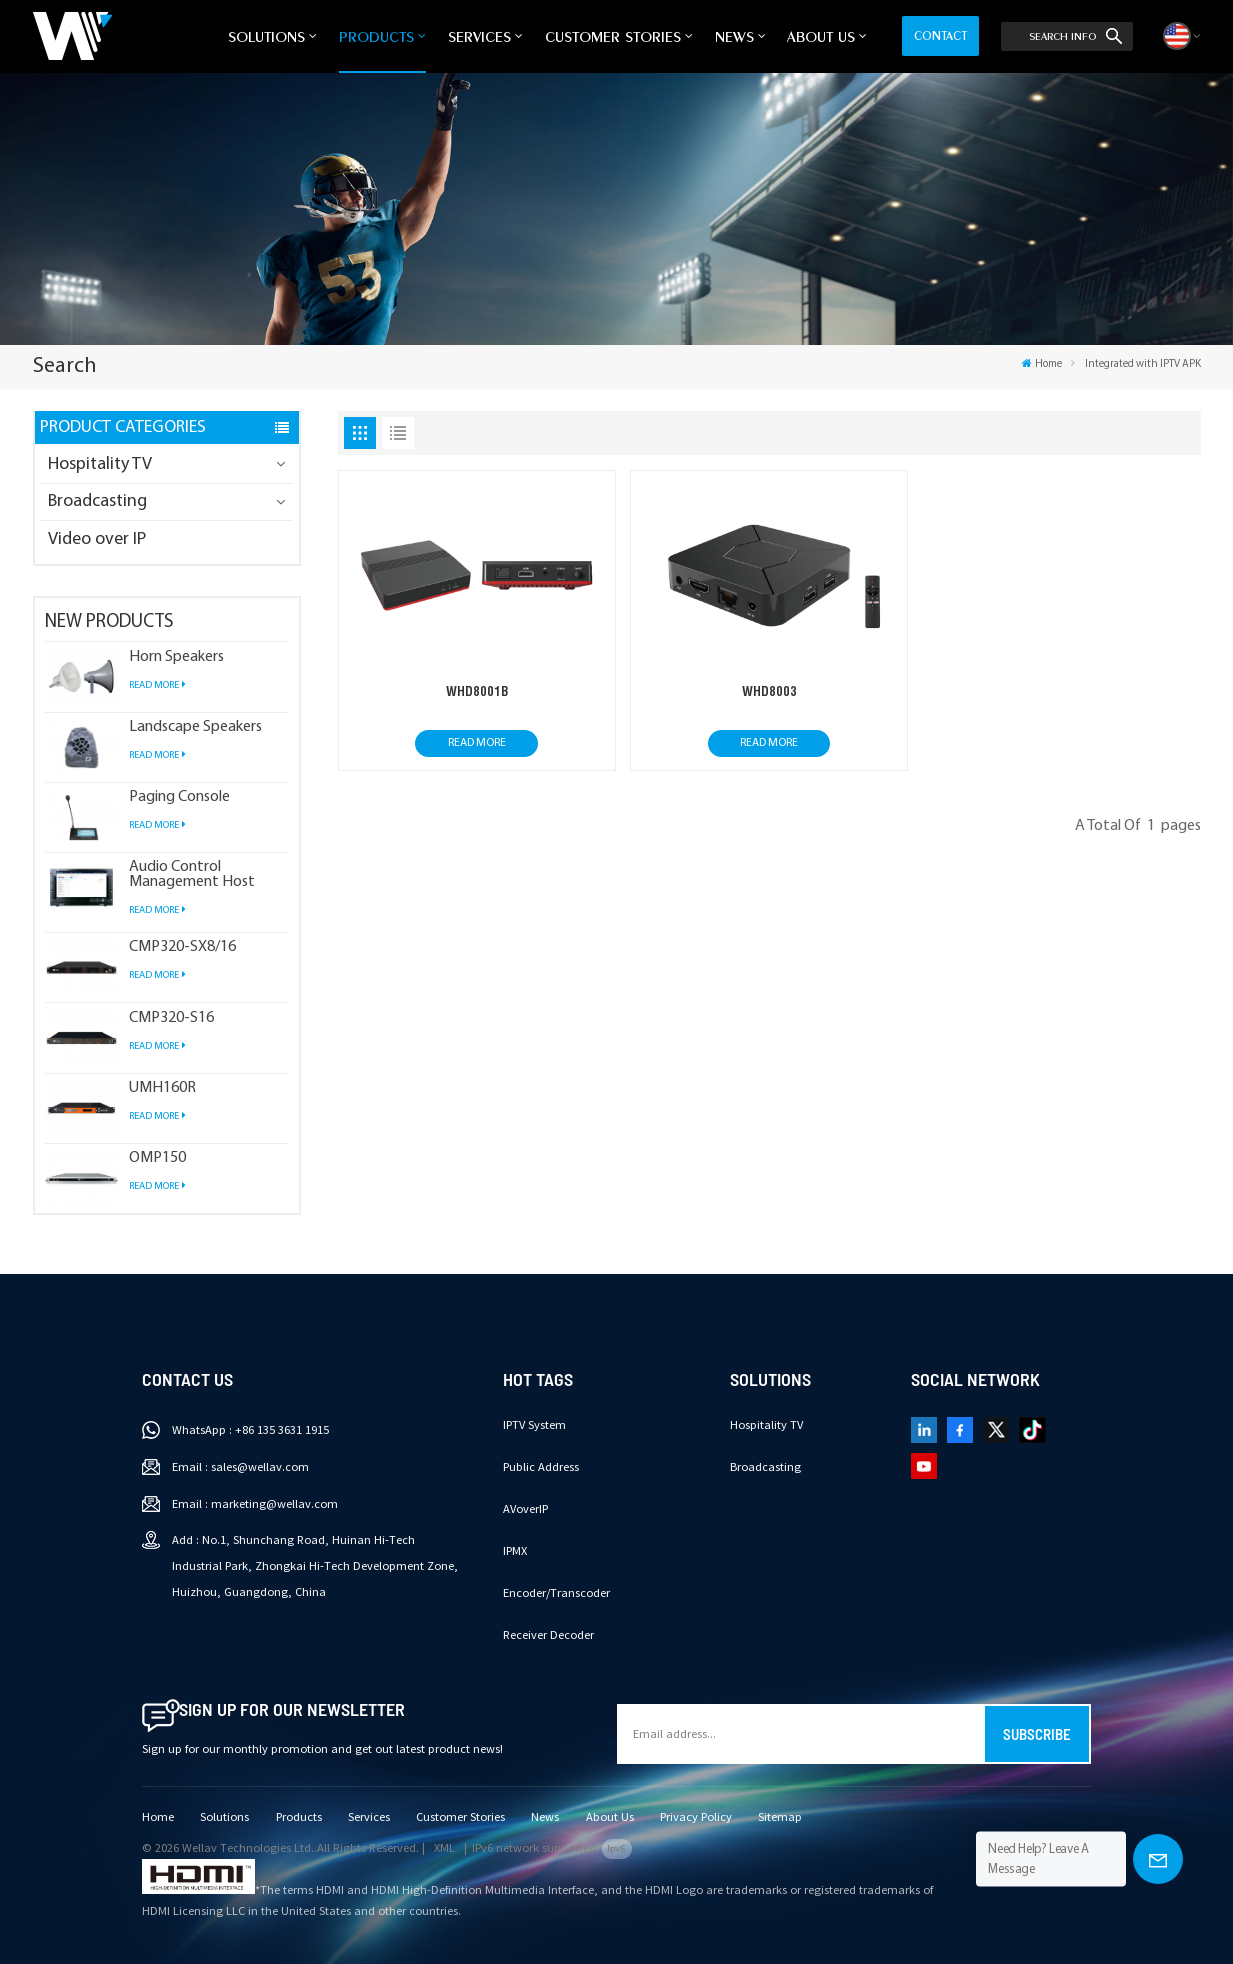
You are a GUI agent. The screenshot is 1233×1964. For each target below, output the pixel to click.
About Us (821, 36)
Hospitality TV (100, 464)
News (734, 36)
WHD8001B (477, 691)
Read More (157, 685)
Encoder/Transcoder (556, 1593)
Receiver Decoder (548, 1635)
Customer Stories (613, 36)
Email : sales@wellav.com (240, 1467)
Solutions (266, 36)
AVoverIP (525, 1509)
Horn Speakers (176, 657)
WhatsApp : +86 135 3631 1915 (250, 1430)
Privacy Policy (696, 1817)
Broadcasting (97, 501)
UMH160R (162, 1088)
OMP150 (157, 1158)
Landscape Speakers (195, 727)
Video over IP (97, 539)
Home (1042, 364)
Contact (940, 35)
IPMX (515, 1551)
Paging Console (179, 797)
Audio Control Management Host (192, 874)
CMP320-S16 (171, 1018)
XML (444, 1848)
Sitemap (780, 1817)
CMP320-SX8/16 (182, 947)
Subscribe (1037, 1734)
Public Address (541, 1467)
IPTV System (534, 1425)
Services (479, 36)
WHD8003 (769, 691)
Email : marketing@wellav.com (255, 1504)
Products (376, 36)
